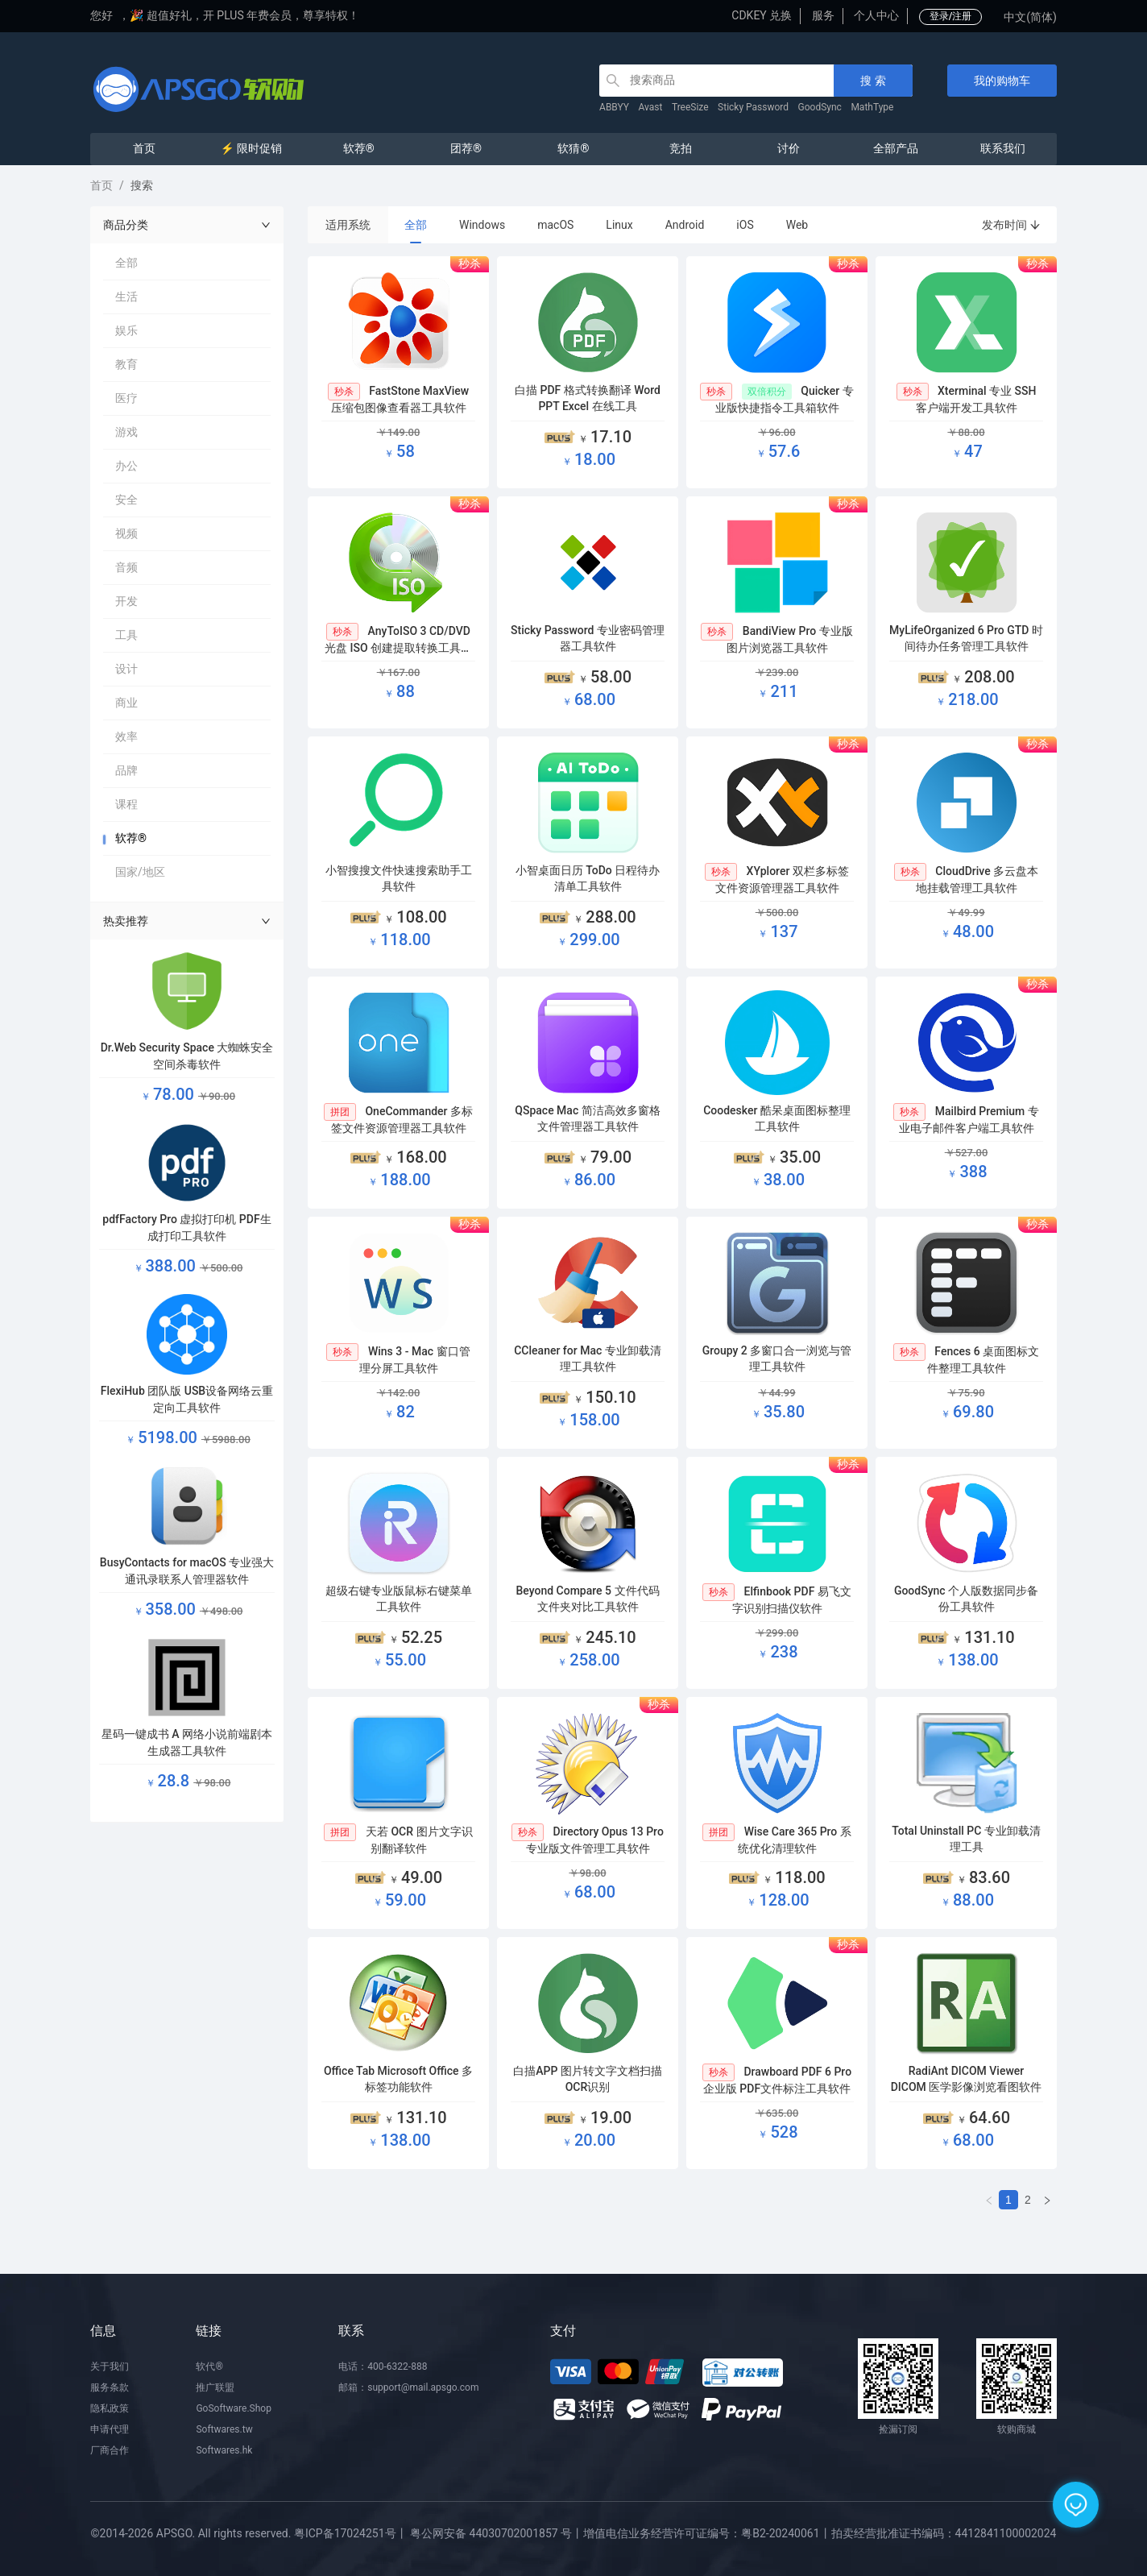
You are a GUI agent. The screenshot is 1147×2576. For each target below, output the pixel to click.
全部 (415, 224)
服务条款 (109, 2387)
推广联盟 (215, 2387)
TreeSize (690, 107)
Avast (651, 107)
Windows (482, 224)
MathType (872, 107)
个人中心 (876, 15)
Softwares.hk (224, 2450)
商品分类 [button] (187, 224)
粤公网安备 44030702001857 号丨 (496, 2533)
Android (685, 224)
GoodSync (820, 107)
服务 (823, 15)
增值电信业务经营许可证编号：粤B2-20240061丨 (706, 2533)
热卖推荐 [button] (187, 921)
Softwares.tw (224, 2429)
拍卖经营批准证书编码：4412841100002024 (944, 2533)
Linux (619, 224)
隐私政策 (109, 2408)
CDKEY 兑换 (761, 15)
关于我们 (109, 2366)
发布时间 (1011, 224)
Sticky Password (753, 107)
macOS (555, 224)
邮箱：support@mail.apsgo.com (408, 2387)
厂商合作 (109, 2450)
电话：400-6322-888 (382, 2366)
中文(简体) (1030, 16)
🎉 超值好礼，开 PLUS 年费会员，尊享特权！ (244, 15)
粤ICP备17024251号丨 (351, 2533)
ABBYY (614, 107)
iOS (744, 224)
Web (797, 224)
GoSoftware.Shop (233, 2408)
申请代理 (109, 2429)
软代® (209, 2366)
